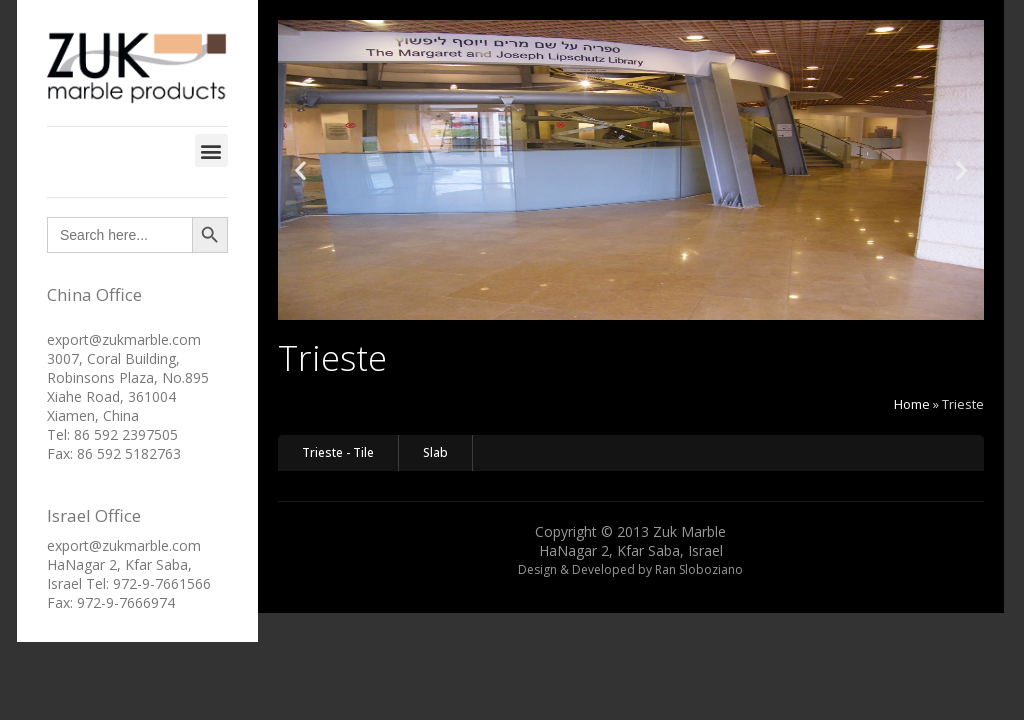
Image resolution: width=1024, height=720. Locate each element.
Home (912, 404)
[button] (211, 150)
